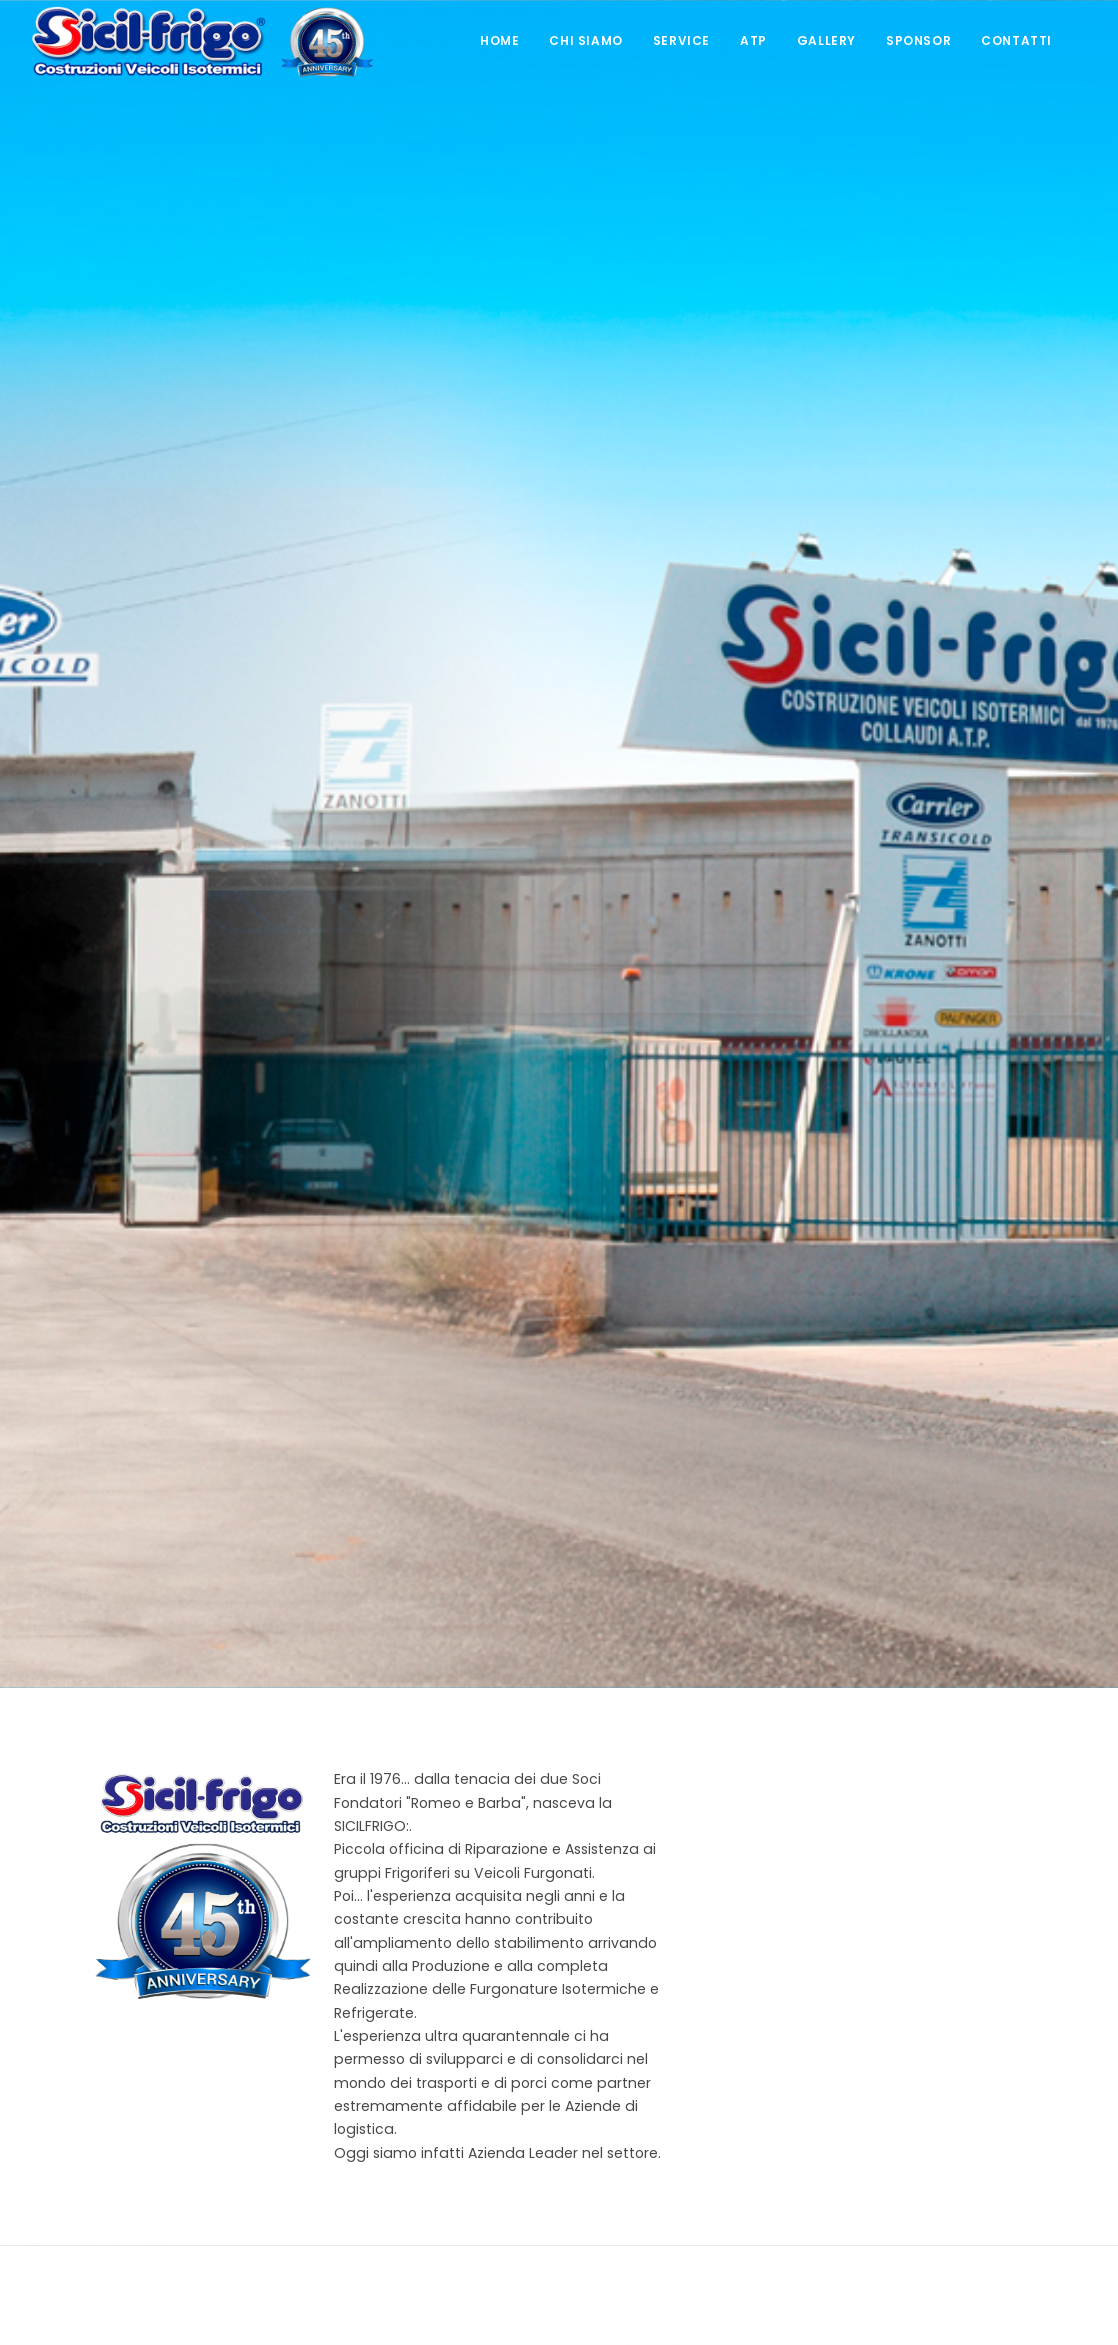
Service (681, 40)
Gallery (826, 40)
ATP (753, 40)
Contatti (1016, 40)
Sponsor (918, 40)
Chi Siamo (585, 40)
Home (499, 40)
